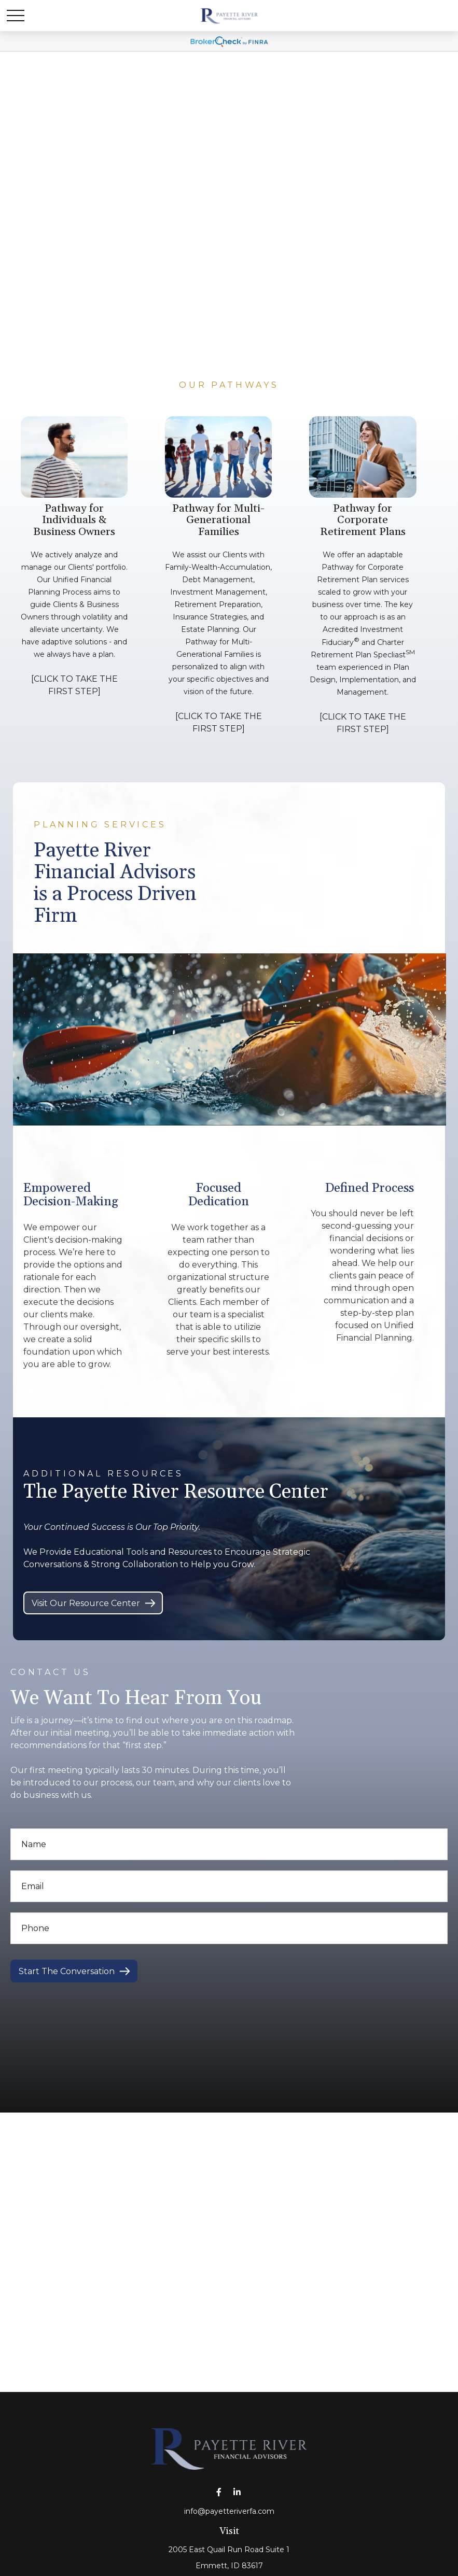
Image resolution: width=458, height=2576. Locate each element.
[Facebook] (219, 2492)
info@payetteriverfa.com (229, 2511)
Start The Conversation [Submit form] (67, 1971)
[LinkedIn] (237, 2492)
